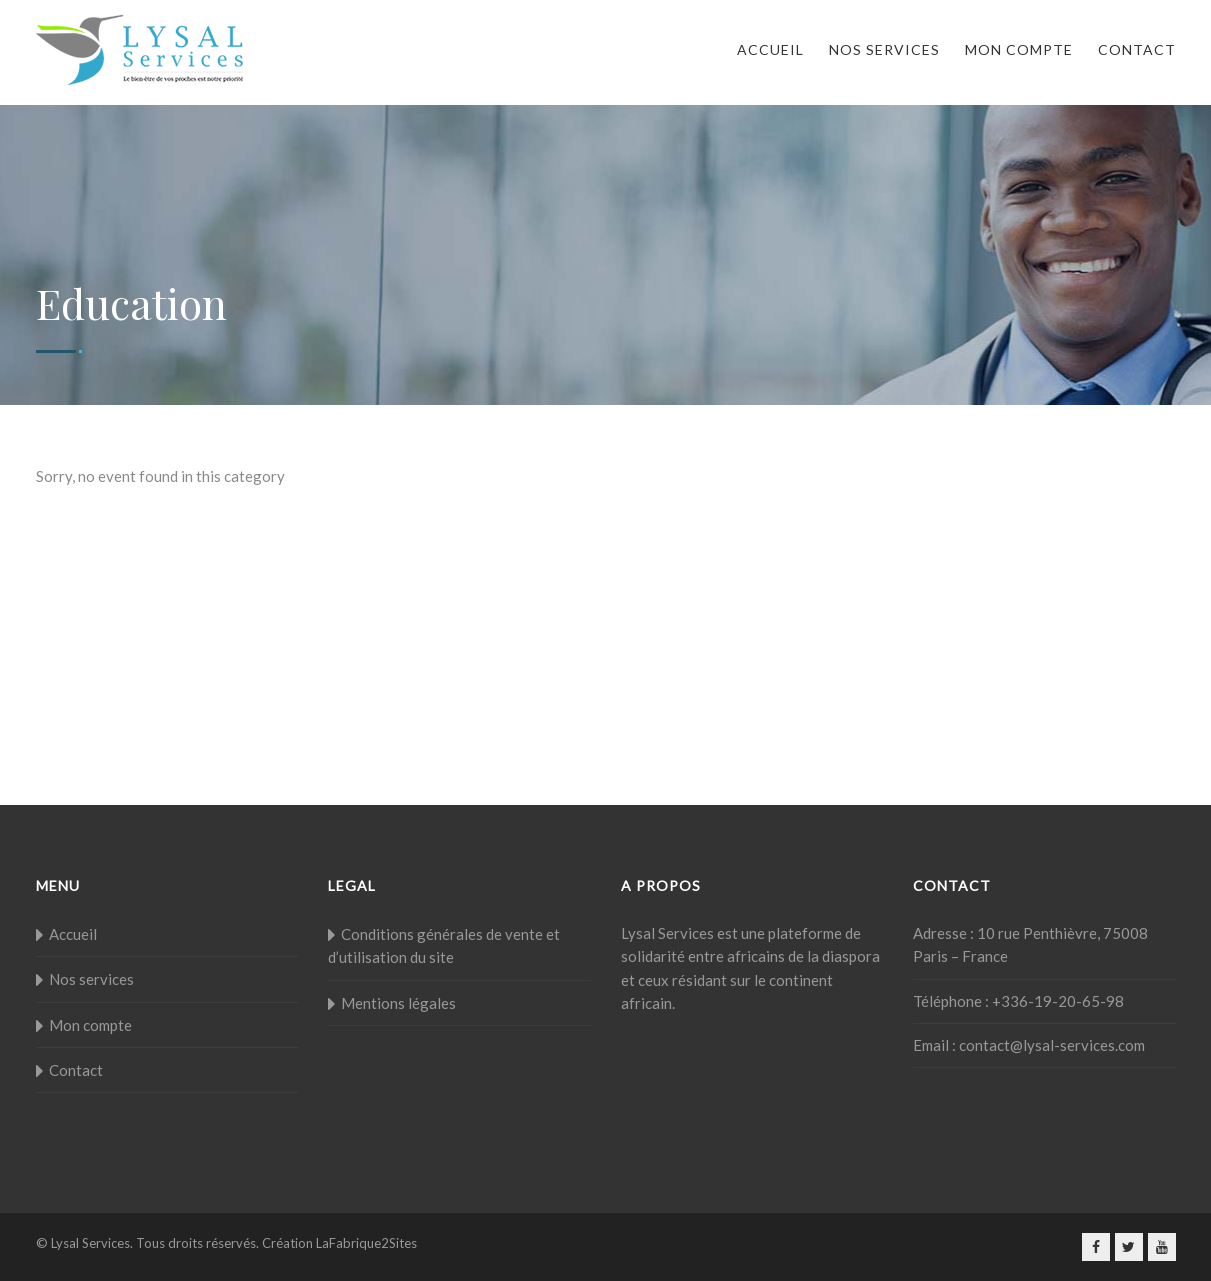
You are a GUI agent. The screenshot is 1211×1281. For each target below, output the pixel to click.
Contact (1137, 49)
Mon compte (1019, 49)
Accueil (770, 49)
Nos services (884, 49)
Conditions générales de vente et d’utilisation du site (444, 945)
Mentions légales (398, 1003)
